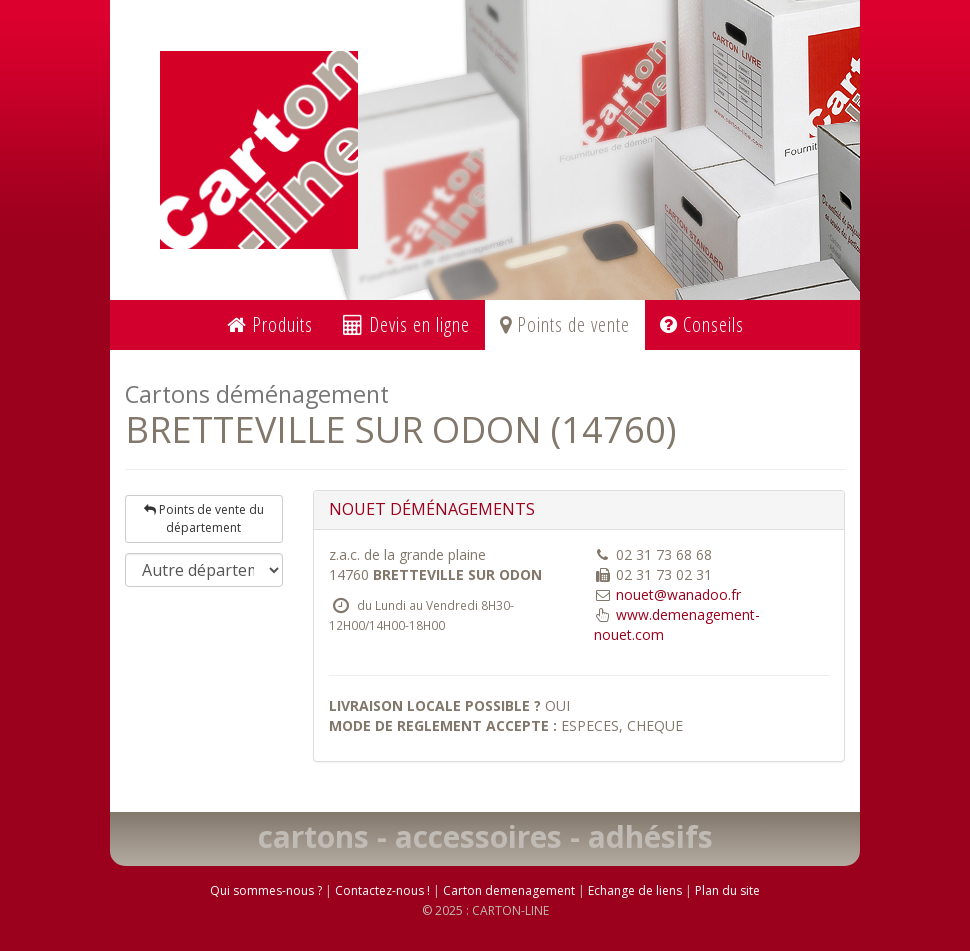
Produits (270, 324)
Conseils (702, 324)
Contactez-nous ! (382, 890)
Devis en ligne (406, 324)
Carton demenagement (509, 890)
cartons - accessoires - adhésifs (485, 836)
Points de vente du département (204, 518)
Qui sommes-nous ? (266, 890)
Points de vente (565, 324)
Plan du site (727, 890)
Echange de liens (635, 890)
